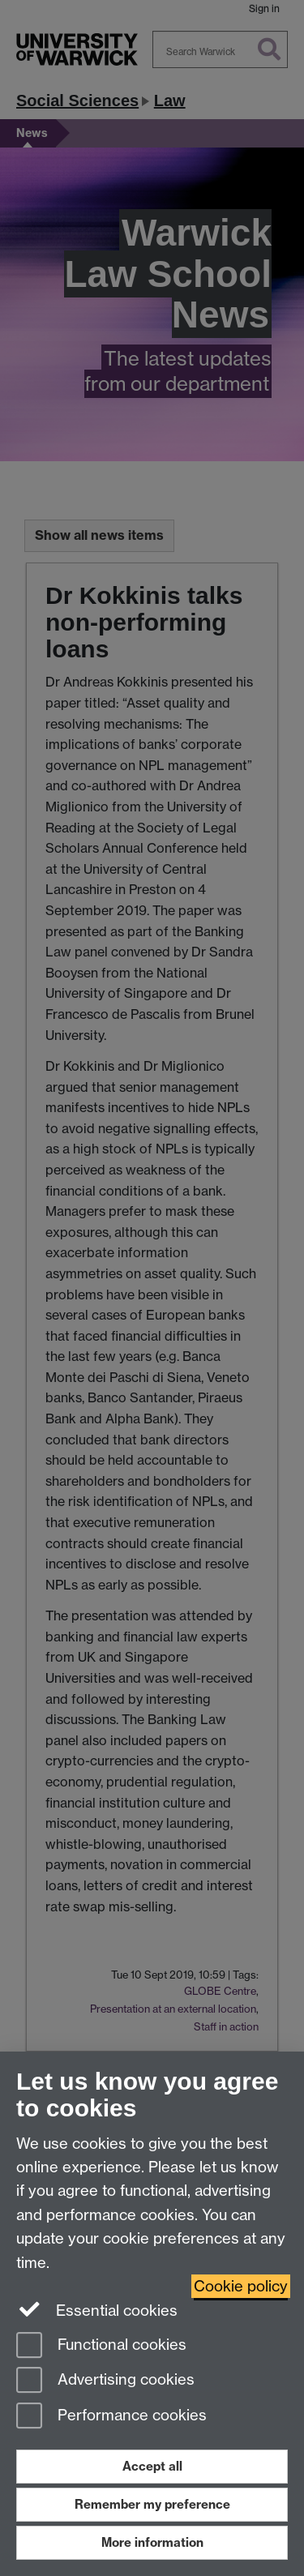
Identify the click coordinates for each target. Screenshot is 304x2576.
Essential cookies (97, 2309)
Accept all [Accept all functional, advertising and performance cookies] (152, 2466)
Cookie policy (241, 2286)
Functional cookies (101, 2346)
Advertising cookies (105, 2381)
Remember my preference (152, 2504)
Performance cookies (111, 2417)
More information (152, 2542)
